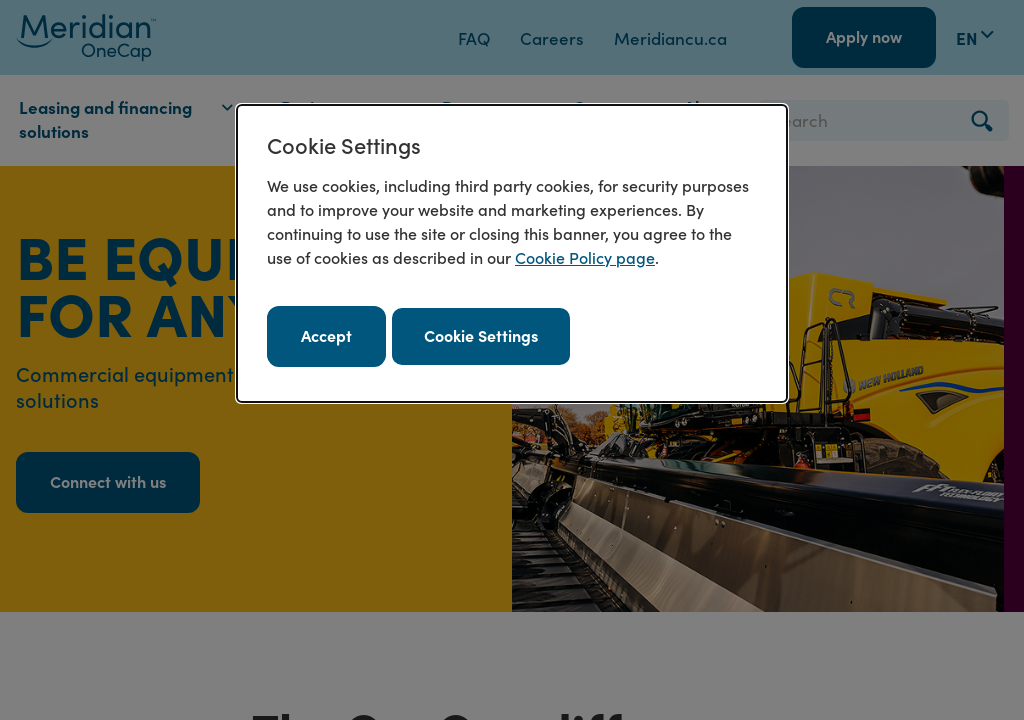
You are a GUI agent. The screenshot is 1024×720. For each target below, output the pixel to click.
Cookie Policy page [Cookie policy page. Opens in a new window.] (585, 257)
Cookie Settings (481, 335)
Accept (326, 335)
